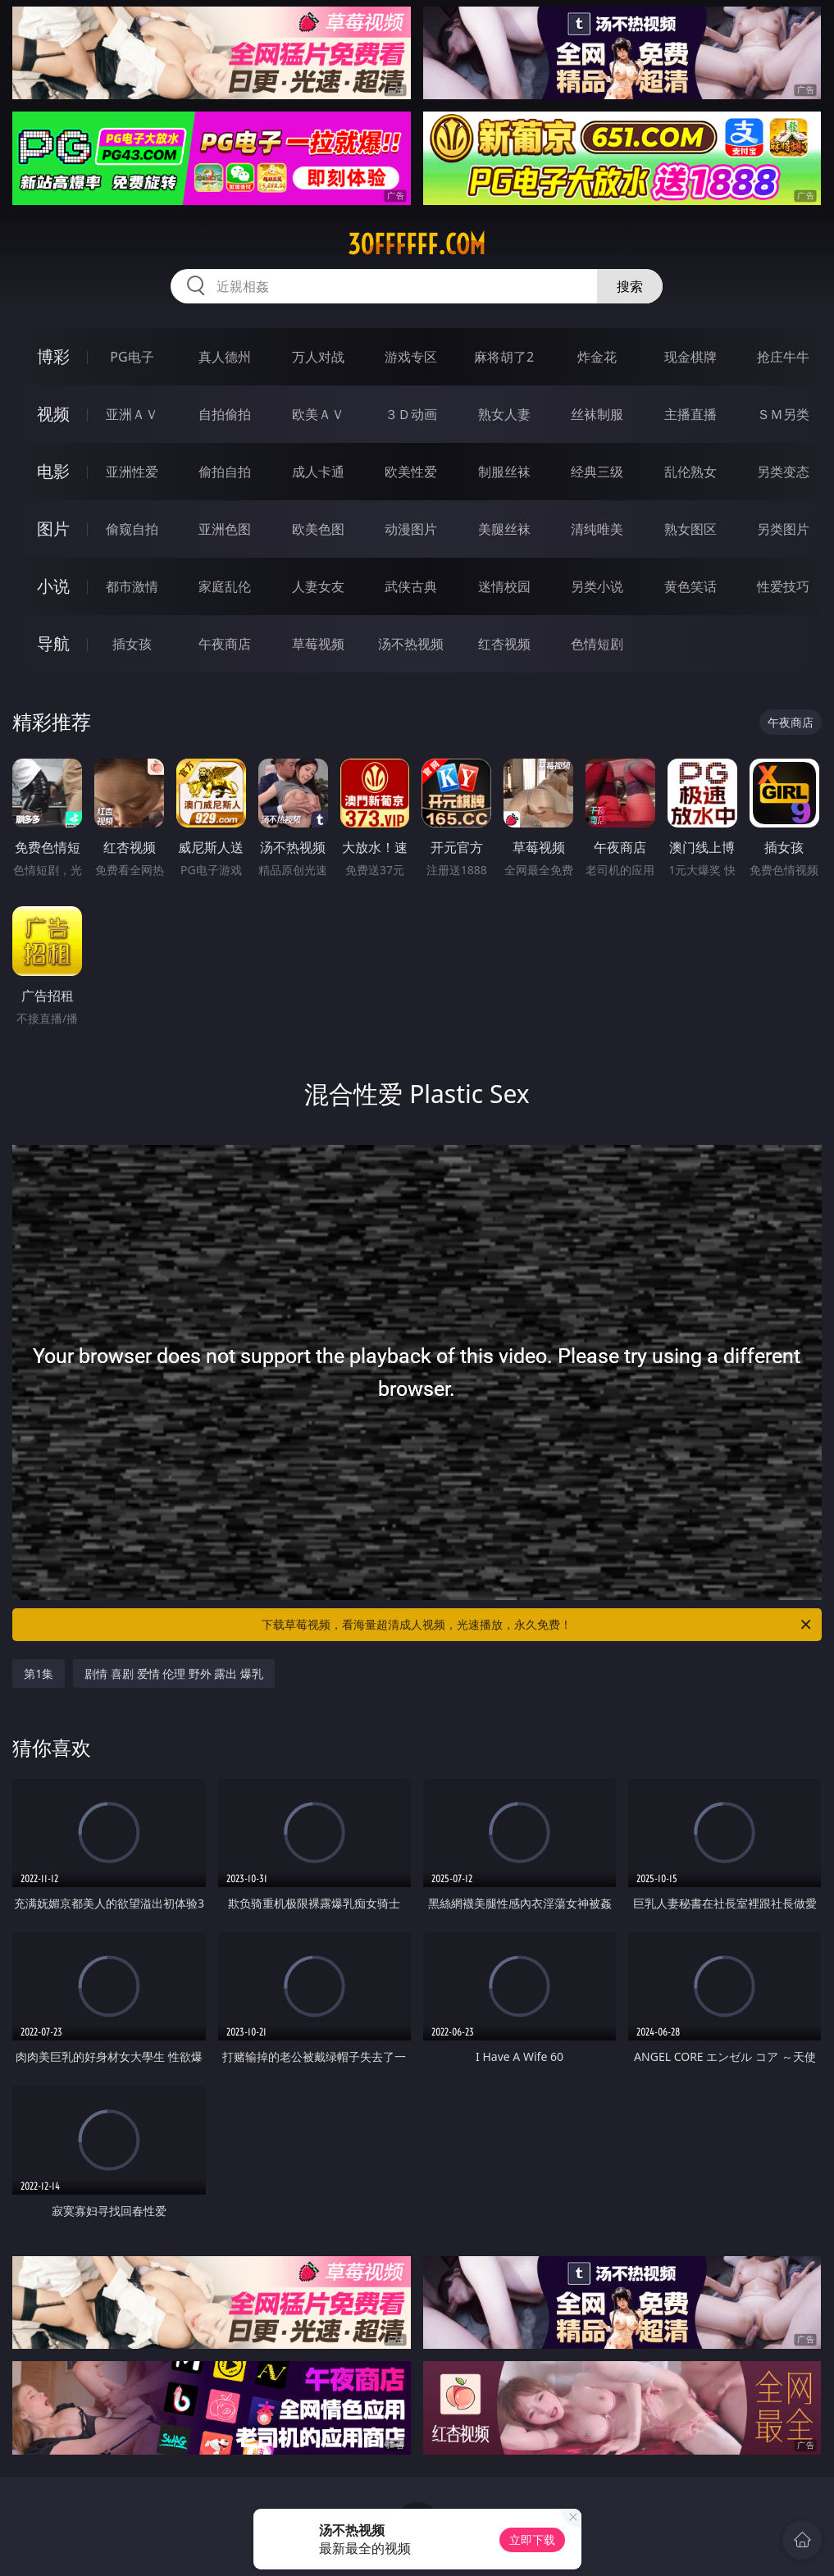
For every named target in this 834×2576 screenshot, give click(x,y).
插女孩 (132, 644)
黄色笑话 (690, 586)
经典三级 (597, 472)
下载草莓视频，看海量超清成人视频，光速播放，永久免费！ (537, 1625)
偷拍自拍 (224, 472)
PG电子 (131, 357)
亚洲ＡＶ (132, 414)
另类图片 (783, 529)
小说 (53, 586)
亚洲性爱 (132, 472)
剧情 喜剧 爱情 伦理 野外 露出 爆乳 (173, 1673)
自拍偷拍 (224, 414)
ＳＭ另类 (783, 414)
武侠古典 (411, 586)
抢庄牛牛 (783, 357)
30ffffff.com (416, 244)
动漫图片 (411, 529)
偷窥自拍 (132, 529)
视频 (53, 414)
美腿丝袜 (504, 529)
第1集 (38, 1673)
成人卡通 (318, 472)
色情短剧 (597, 644)
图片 (53, 528)
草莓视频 (318, 644)
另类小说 (597, 586)
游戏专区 (411, 357)
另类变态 (783, 472)
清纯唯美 (597, 529)
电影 (53, 471)
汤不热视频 (411, 644)
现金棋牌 (690, 357)
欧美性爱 (411, 472)
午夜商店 (224, 644)
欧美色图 (318, 529)
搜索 (630, 286)
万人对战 (318, 357)
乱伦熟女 (690, 472)
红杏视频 (504, 644)
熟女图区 (690, 529)
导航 (53, 643)
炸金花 (597, 357)
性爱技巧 (783, 586)
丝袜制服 (597, 414)
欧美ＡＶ (318, 414)
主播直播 (690, 414)
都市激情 (132, 586)
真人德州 (224, 357)
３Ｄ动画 (411, 414)
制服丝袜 (504, 472)
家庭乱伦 (224, 586)
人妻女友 (318, 586)
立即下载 (532, 2539)
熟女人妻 (504, 414)
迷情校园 (504, 586)
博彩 (53, 356)
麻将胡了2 (504, 357)
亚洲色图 (224, 529)
